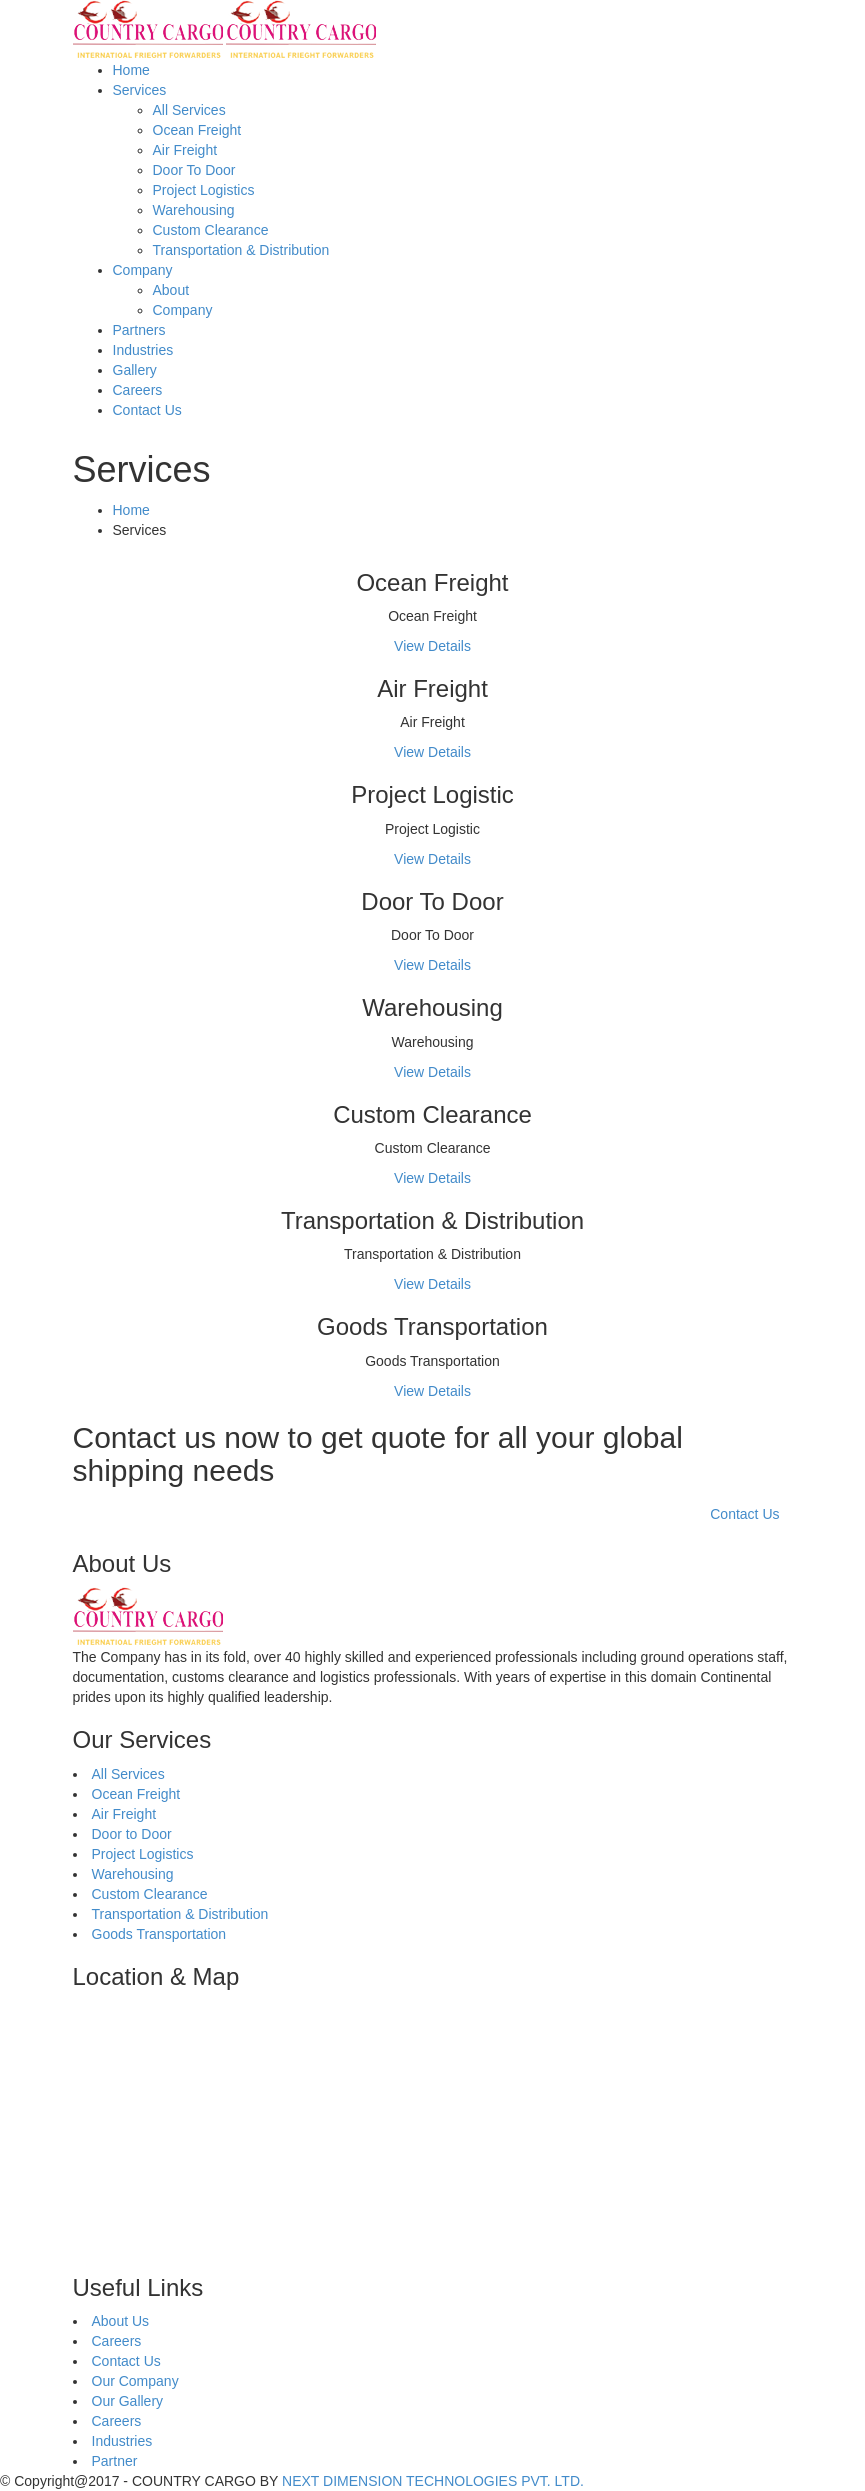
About (171, 290)
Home (131, 70)
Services (140, 90)
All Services (189, 110)
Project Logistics (204, 190)
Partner (115, 2461)
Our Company (135, 2381)
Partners (139, 330)
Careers (138, 390)
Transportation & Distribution (241, 250)
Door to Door (132, 1834)
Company (143, 270)
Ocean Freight (197, 130)
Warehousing (194, 210)
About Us (121, 2321)
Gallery (135, 370)
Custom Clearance (211, 230)
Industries (143, 350)
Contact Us (147, 410)
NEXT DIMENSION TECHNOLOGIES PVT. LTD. (433, 2481)
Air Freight (185, 150)
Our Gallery (128, 2401)
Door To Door (194, 170)
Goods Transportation (159, 1934)
